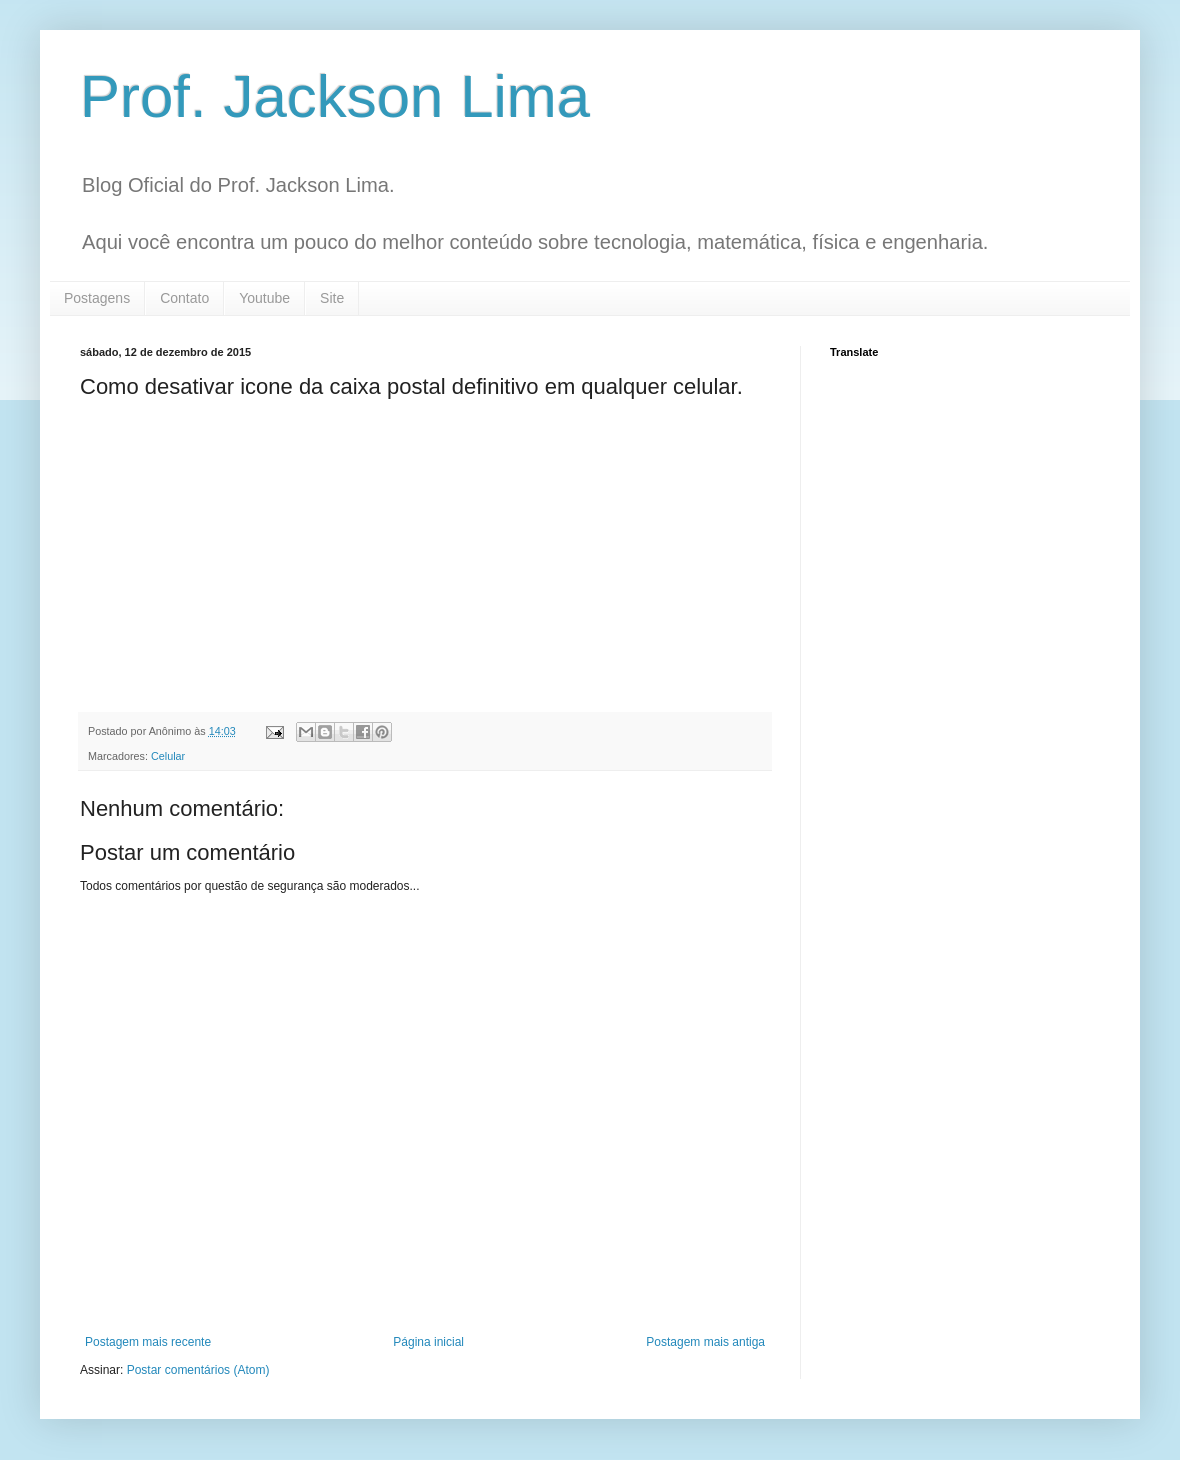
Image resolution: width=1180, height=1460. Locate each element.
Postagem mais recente (148, 1342)
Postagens (97, 298)
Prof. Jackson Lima (335, 96)
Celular (168, 756)
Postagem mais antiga (705, 1342)
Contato (184, 298)
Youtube (264, 298)
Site (332, 298)
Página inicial (428, 1342)
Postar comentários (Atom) (198, 1370)
